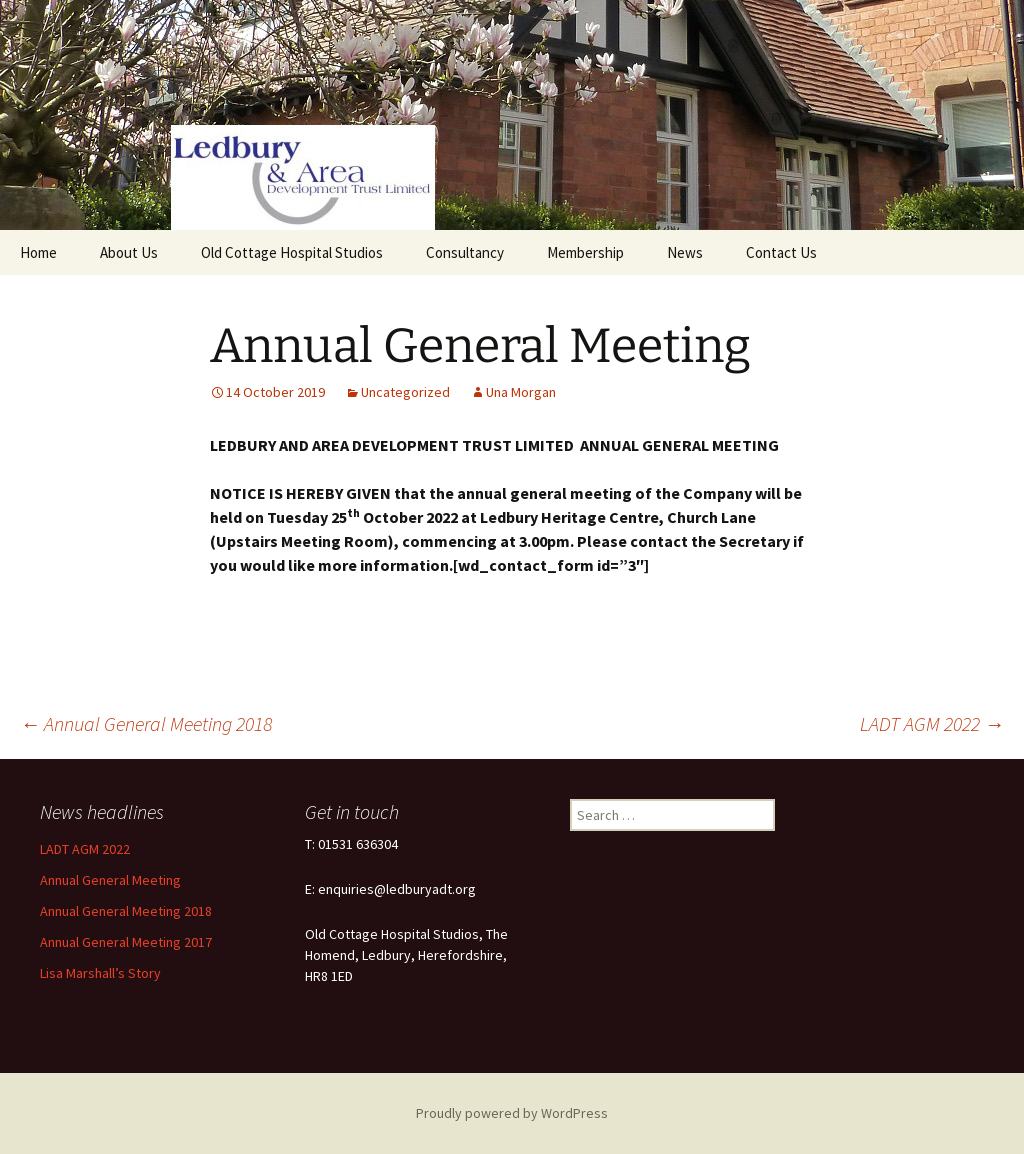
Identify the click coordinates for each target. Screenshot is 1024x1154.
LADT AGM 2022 (932, 723)
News (685, 252)
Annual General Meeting (110, 880)
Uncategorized (405, 392)
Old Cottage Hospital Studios (292, 252)
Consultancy (465, 252)
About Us (129, 252)
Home (38, 252)
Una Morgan (521, 392)
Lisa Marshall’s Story (100, 973)
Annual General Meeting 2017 (126, 942)
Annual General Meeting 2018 (146, 723)
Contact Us (781, 252)
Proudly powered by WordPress (512, 1113)
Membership (585, 252)
